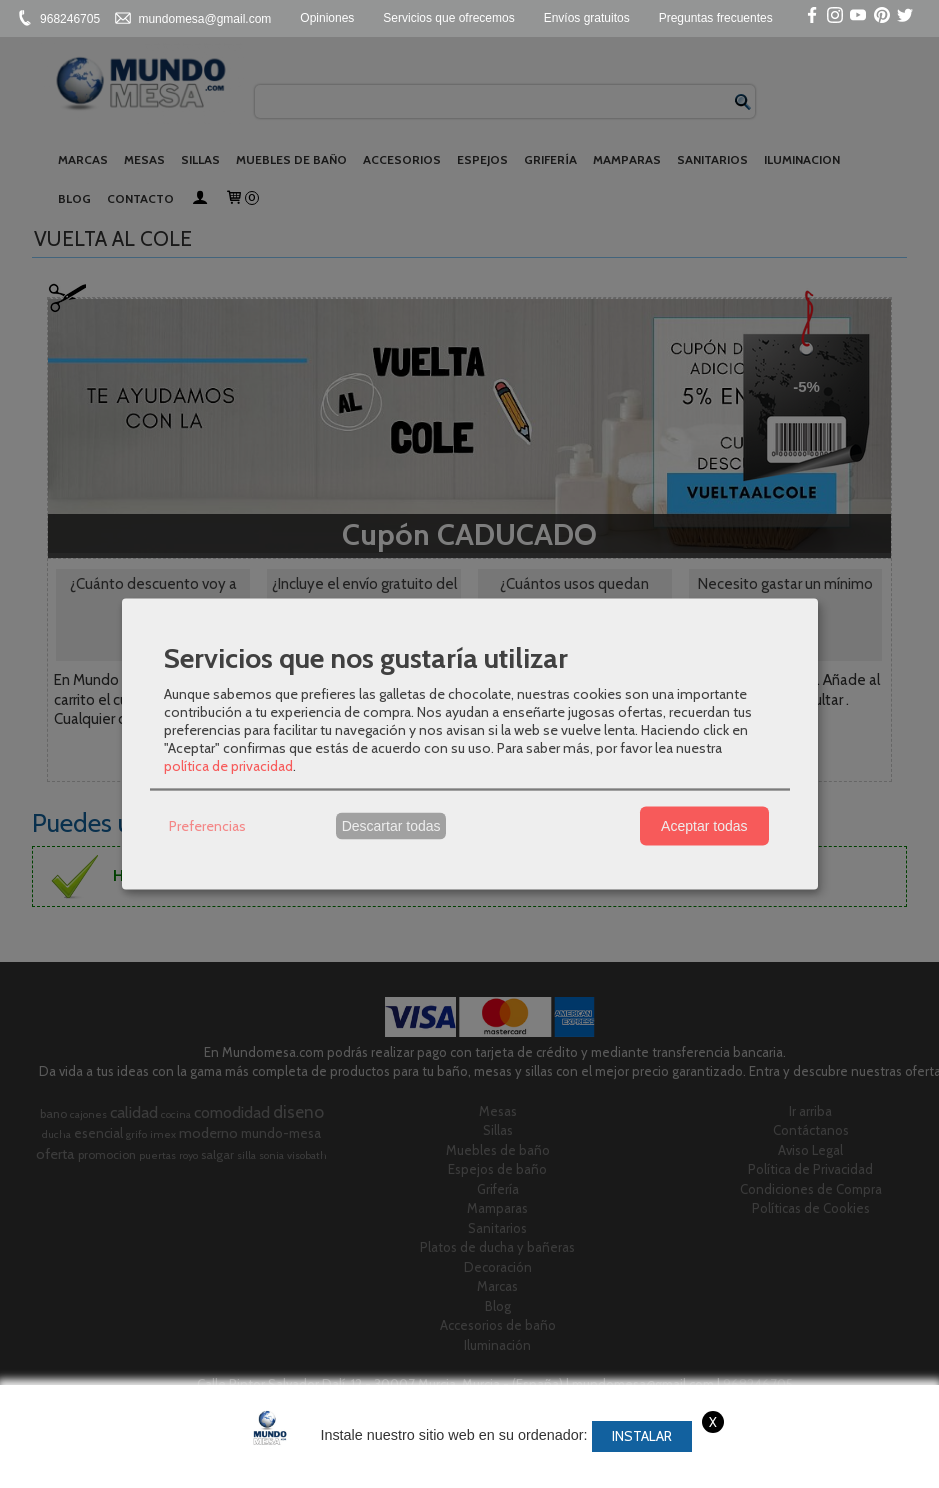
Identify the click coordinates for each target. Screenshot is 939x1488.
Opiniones (327, 18)
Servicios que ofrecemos (448, 18)
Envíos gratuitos (587, 18)
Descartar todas (391, 826)
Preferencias (207, 826)
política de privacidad (228, 765)
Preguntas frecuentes (716, 18)
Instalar (642, 1436)
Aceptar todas (704, 826)
